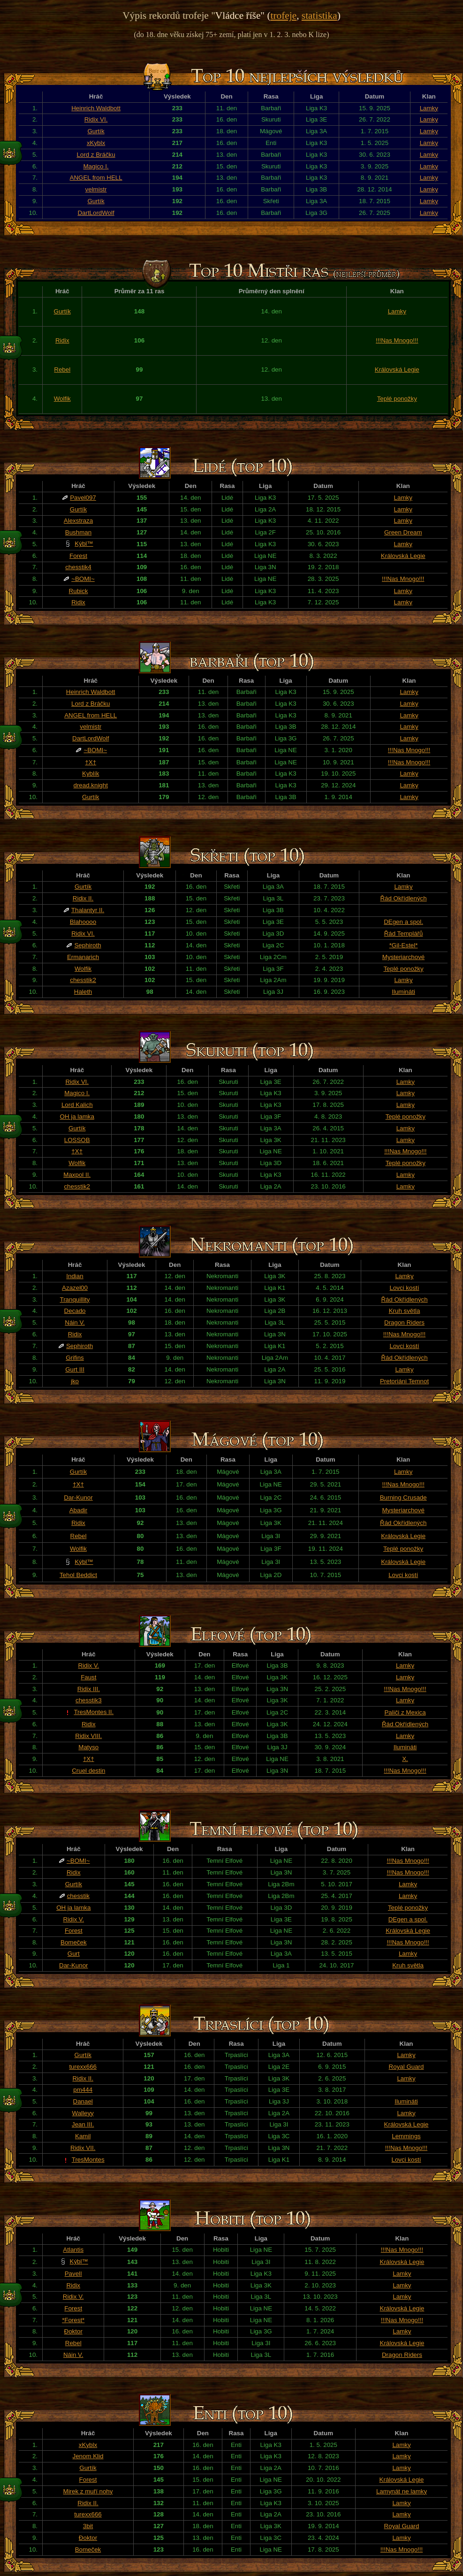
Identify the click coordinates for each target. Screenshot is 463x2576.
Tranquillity (75, 1299)
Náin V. (74, 1322)
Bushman (78, 532)
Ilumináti (403, 991)
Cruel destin (88, 1770)
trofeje (284, 15)
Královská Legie (397, 369)
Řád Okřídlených (403, 898)
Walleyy (83, 2113)
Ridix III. (88, 1688)
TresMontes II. (94, 1711)
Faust (88, 1677)
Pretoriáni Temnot (404, 1381)
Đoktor (73, 2331)
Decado (75, 1310)
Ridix (62, 340)
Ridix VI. (96, 119)
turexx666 (83, 2066)
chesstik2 (83, 979)
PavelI (73, 2273)
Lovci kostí (404, 1287)
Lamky (429, 108)
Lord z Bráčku (95, 154)
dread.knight (91, 785)
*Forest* (73, 2320)
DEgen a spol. (403, 921)
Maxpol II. (77, 1174)
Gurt (74, 1953)
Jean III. (83, 2124)
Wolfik (62, 398)
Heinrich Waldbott (96, 108)
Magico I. (96, 166)
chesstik (78, 1895)
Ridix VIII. (88, 1735)
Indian (74, 1276)
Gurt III (74, 1369)
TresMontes (88, 2159)
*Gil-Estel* (403, 945)
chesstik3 (89, 1700)
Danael (83, 2101)
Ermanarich (83, 956)
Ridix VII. (82, 2147)
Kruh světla (404, 1310)
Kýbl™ (84, 543)
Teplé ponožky (397, 398)
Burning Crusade (403, 1497)
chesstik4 (78, 567)
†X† (90, 762)
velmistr (96, 189)
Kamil (83, 2136)
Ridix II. (83, 898)
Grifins (75, 1357)
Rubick (78, 590)
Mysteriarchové (403, 956)
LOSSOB (77, 1139)
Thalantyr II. (87, 910)
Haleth (83, 991)
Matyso (88, 1747)
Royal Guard (406, 2066)
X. (405, 1758)
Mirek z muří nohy (88, 2491)
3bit (88, 2526)
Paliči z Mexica (404, 1712)
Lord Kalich (77, 1104)
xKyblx (96, 142)
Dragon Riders (404, 1322)
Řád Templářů (403, 933)
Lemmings (406, 2136)
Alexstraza (78, 520)
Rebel (62, 369)
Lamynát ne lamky (401, 2491)
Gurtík (95, 131)
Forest (78, 555)
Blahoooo (83, 921)
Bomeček (74, 1942)
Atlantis (73, 2249)
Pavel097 (83, 497)
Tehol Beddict (78, 1574)
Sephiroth (87, 945)
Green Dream (403, 532)
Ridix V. (88, 1665)
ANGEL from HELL (96, 177)
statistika (319, 15)
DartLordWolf (95, 212)
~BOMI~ (83, 578)
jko (75, 1381)
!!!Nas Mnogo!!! (397, 340)
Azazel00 (75, 1287)
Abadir (78, 1510)
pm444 (82, 2089)
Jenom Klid (88, 2456)
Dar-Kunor (78, 1497)
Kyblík (90, 773)
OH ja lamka (77, 1116)
